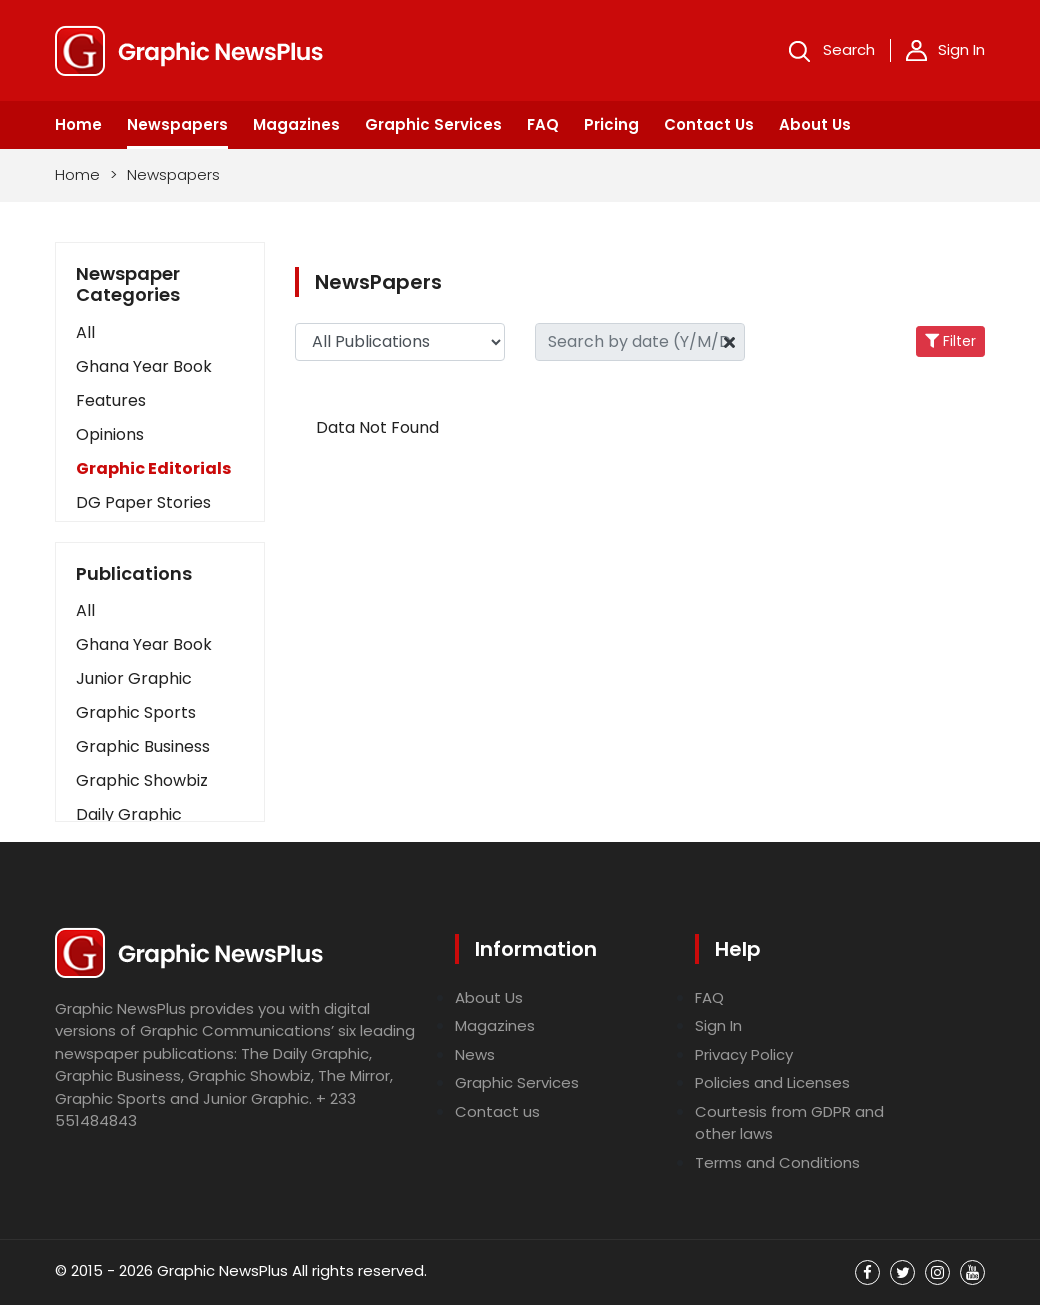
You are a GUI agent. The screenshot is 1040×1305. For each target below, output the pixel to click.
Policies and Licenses (772, 1082)
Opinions (110, 434)
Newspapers (177, 124)
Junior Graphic (134, 678)
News (475, 1054)
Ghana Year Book (144, 366)
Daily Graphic (129, 814)
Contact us (497, 1111)
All (85, 332)
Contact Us (709, 124)
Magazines (296, 124)
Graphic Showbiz (142, 780)
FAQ (543, 124)
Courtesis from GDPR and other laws (789, 1123)
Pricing (611, 124)
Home (78, 124)
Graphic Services (433, 124)
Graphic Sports (136, 712)
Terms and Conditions (777, 1162)
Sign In (945, 50)
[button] (160, 611)
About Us (815, 124)
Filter (950, 341)
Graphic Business (143, 746)
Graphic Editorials (153, 468)
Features (111, 400)
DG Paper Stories (143, 502)
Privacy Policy (744, 1054)
